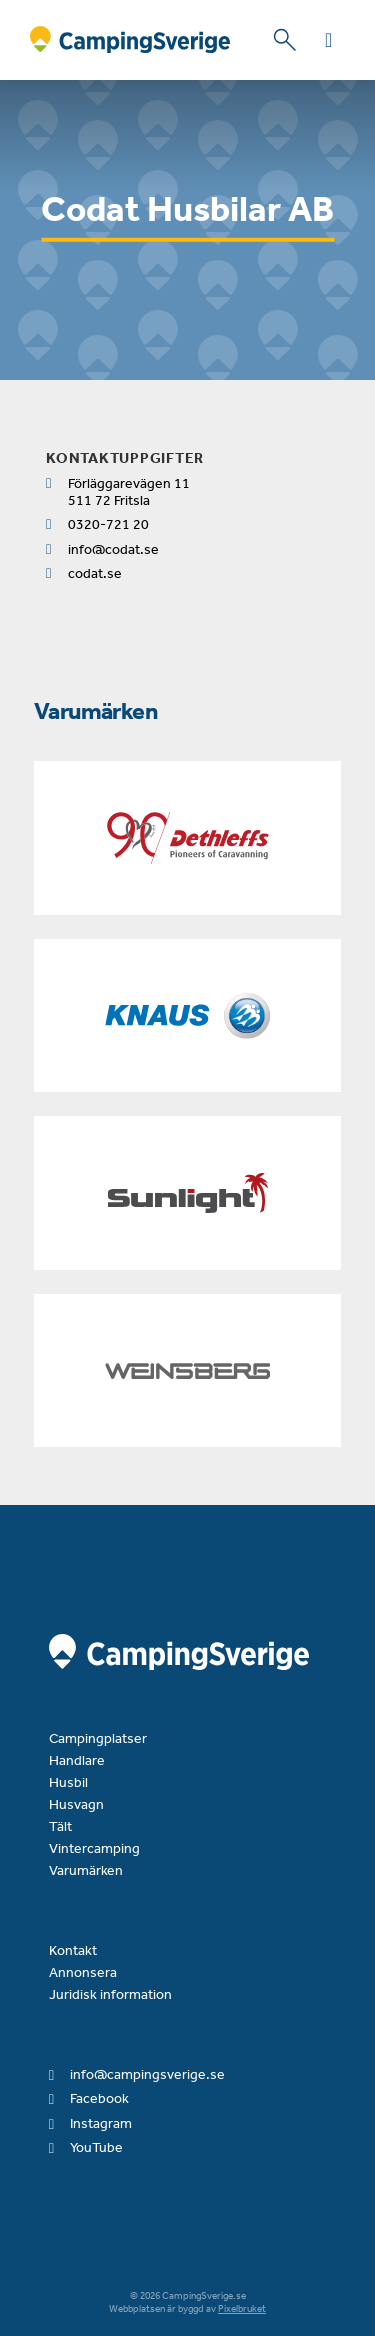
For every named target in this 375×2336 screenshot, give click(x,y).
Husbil (68, 1782)
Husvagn (76, 1804)
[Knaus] (187, 1016)
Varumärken (86, 1870)
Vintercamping (94, 1848)
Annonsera (83, 1972)
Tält (60, 1826)
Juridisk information (110, 1994)
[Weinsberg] (187, 1371)
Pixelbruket (242, 2309)
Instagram (101, 2123)
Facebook (99, 2098)
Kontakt (73, 1950)
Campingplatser (98, 1738)
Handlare (77, 1760)
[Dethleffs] (187, 838)
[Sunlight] (187, 1193)
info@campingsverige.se (147, 2074)
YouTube (96, 2147)
